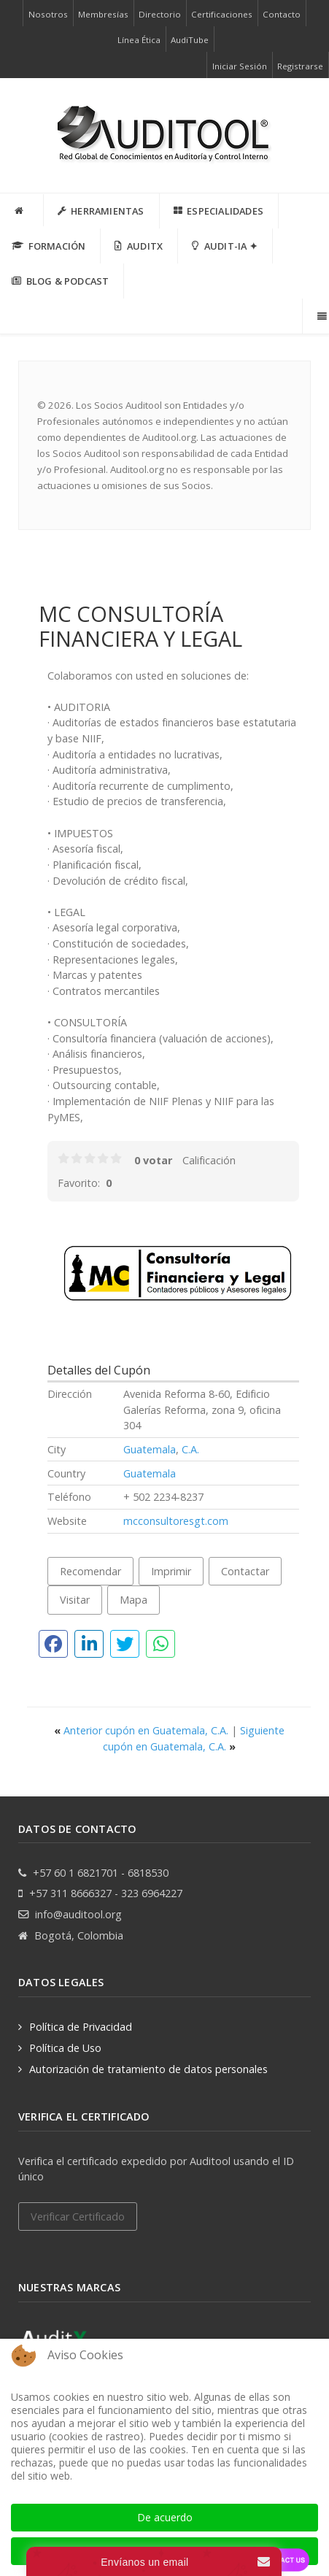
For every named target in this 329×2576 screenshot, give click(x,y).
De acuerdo (165, 2517)
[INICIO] (22, 210)
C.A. (190, 1449)
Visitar (75, 1600)
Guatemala (149, 1449)
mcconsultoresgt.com (175, 1521)
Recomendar (90, 1571)
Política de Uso (65, 2048)
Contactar (245, 1571)
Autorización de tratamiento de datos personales (148, 2069)
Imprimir (171, 1571)
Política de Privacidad (80, 2027)
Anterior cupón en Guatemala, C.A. (142, 1730)
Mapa (133, 1600)
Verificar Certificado (78, 2216)
